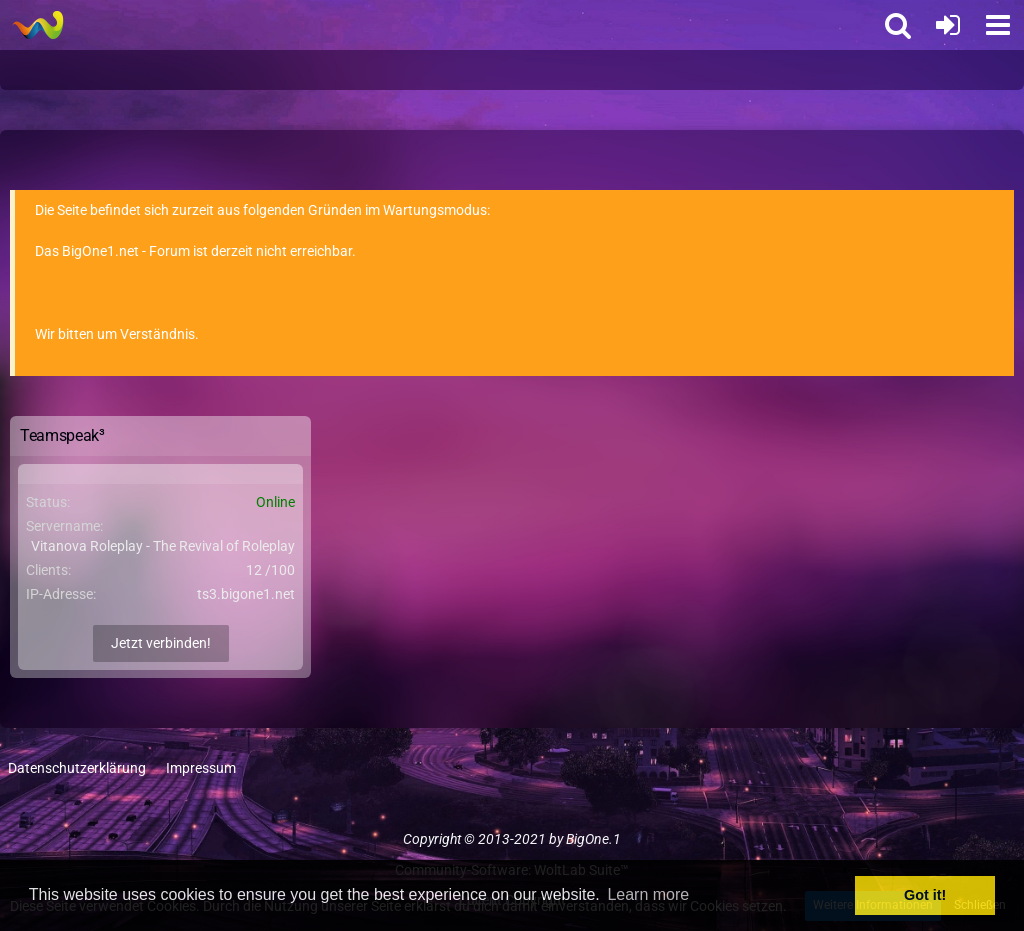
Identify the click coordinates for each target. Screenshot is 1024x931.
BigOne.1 (593, 839)
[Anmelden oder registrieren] (948, 25)
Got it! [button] (925, 895)
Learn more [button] (648, 894)
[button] (998, 25)
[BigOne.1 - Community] (37, 25)
